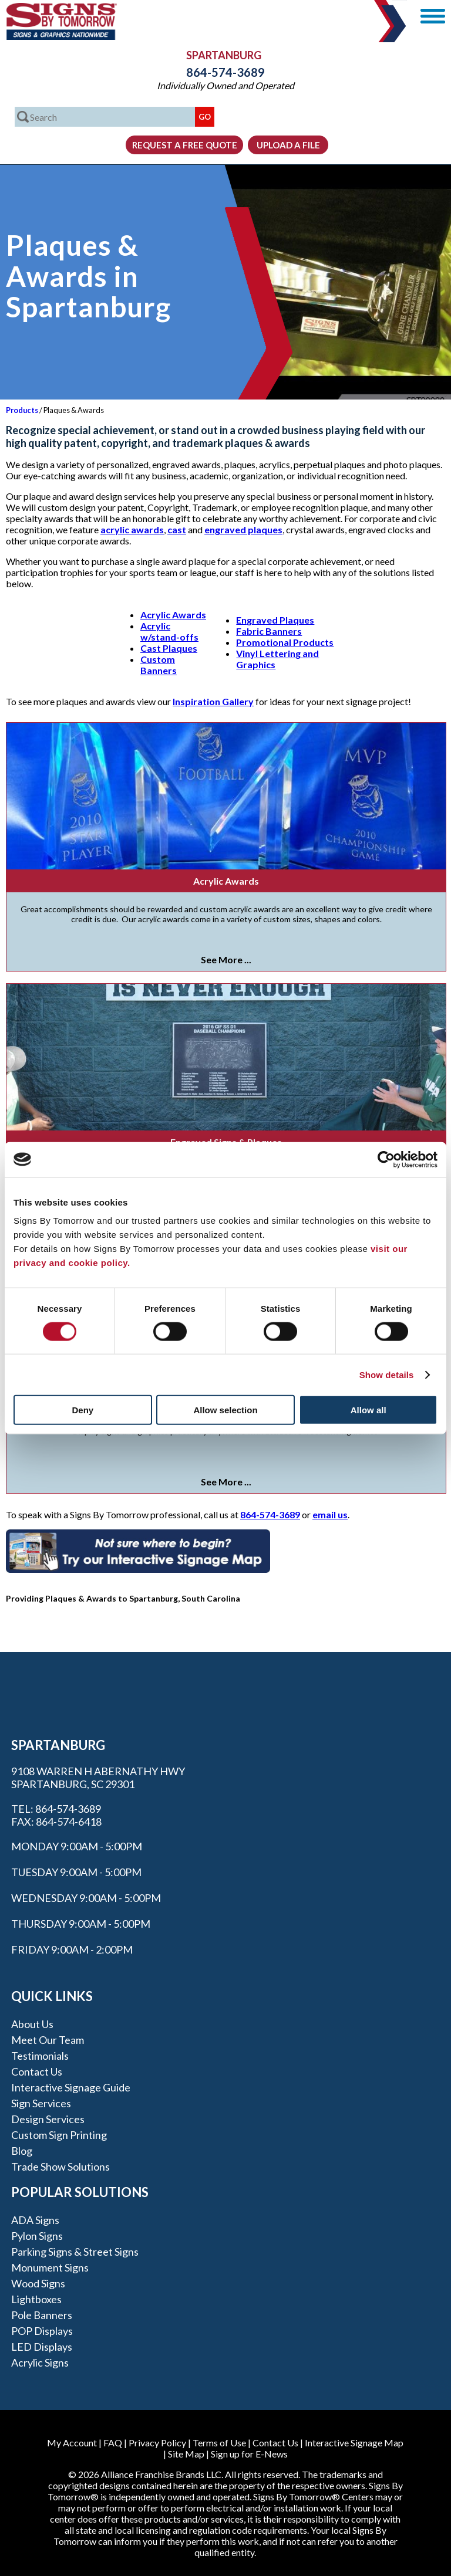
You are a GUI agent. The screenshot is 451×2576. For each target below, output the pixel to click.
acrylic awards (132, 529)
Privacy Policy (157, 2442)
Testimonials (40, 2055)
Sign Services (41, 2103)
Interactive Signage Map (354, 2442)
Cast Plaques (168, 648)
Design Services (48, 2119)
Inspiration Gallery (213, 701)
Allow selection (225, 1410)
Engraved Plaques (275, 619)
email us (330, 1514)
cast (176, 529)
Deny (82, 1410)
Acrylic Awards (173, 614)
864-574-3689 (225, 72)
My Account (72, 2442)
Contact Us (36, 2071)
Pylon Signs (37, 2235)
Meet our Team (47, 2039)
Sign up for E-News (249, 2453)
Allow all (368, 1410)
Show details (386, 1374)
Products (22, 410)
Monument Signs (50, 2267)
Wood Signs (38, 2283)
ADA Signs (35, 2219)
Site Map (186, 2453)
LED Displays (41, 2346)
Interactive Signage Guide (70, 2087)
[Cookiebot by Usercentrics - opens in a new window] (386, 1159)
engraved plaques (243, 529)
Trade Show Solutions (60, 2166)
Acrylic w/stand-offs (169, 631)
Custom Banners (158, 665)
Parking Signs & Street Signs (75, 2251)
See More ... (226, 959)
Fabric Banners (269, 631)
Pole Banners (41, 2314)
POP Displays (42, 2330)
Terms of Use (219, 2442)
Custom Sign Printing (59, 2134)
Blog (21, 2150)
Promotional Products (285, 642)
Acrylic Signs (40, 2362)
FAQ (112, 2442)
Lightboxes (36, 2299)
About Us (32, 2024)
